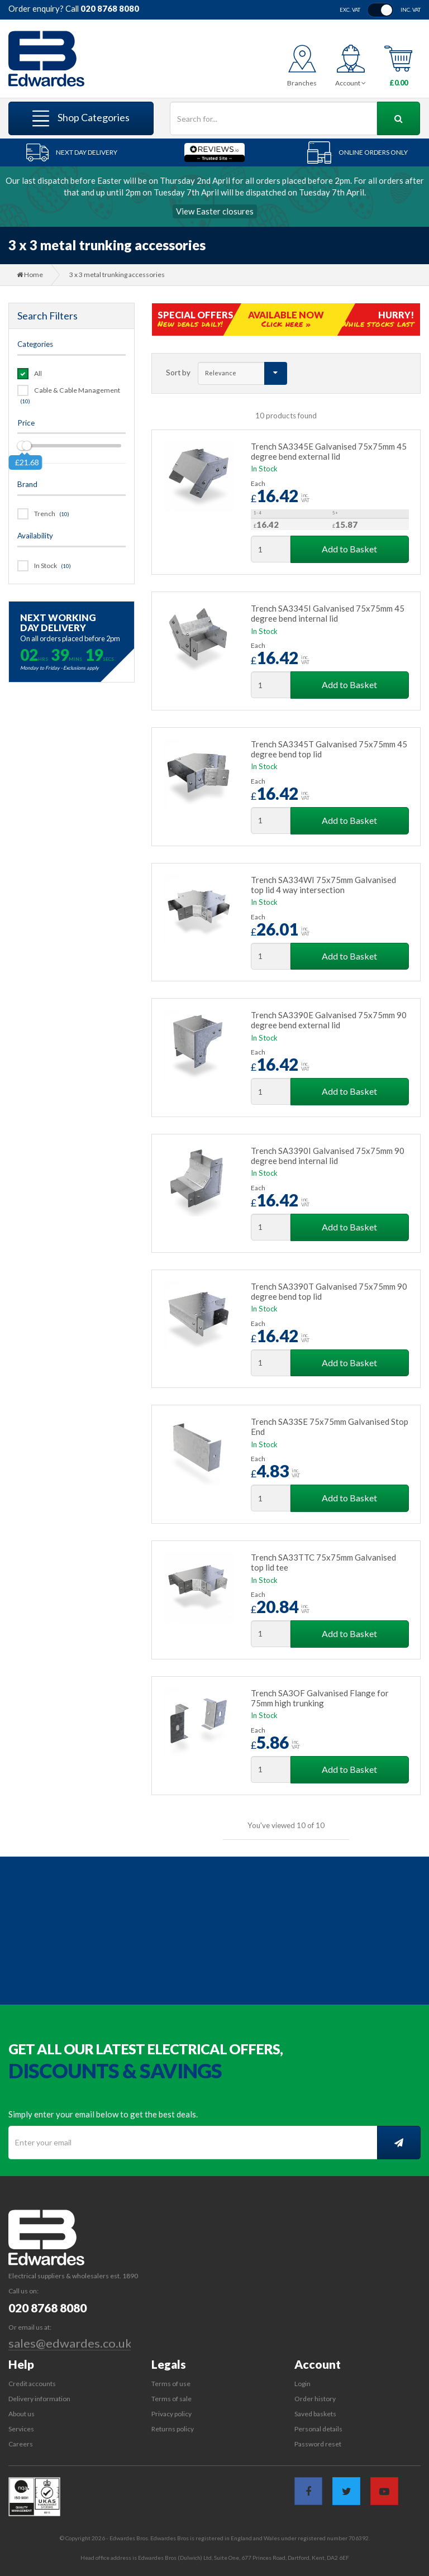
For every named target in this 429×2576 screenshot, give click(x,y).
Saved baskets (315, 2414)
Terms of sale (171, 2398)
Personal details (318, 2429)
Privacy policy (171, 2414)
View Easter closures (215, 211)
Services (21, 2429)
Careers (20, 2444)
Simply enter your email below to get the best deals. (103, 2114)
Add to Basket (349, 548)
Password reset (317, 2444)
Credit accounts (32, 2383)
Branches (302, 83)
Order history (315, 2398)
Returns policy (172, 2429)
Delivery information (39, 2398)
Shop (81, 118)
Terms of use (170, 2383)
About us (21, 2414)
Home (30, 274)
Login (302, 2383)
